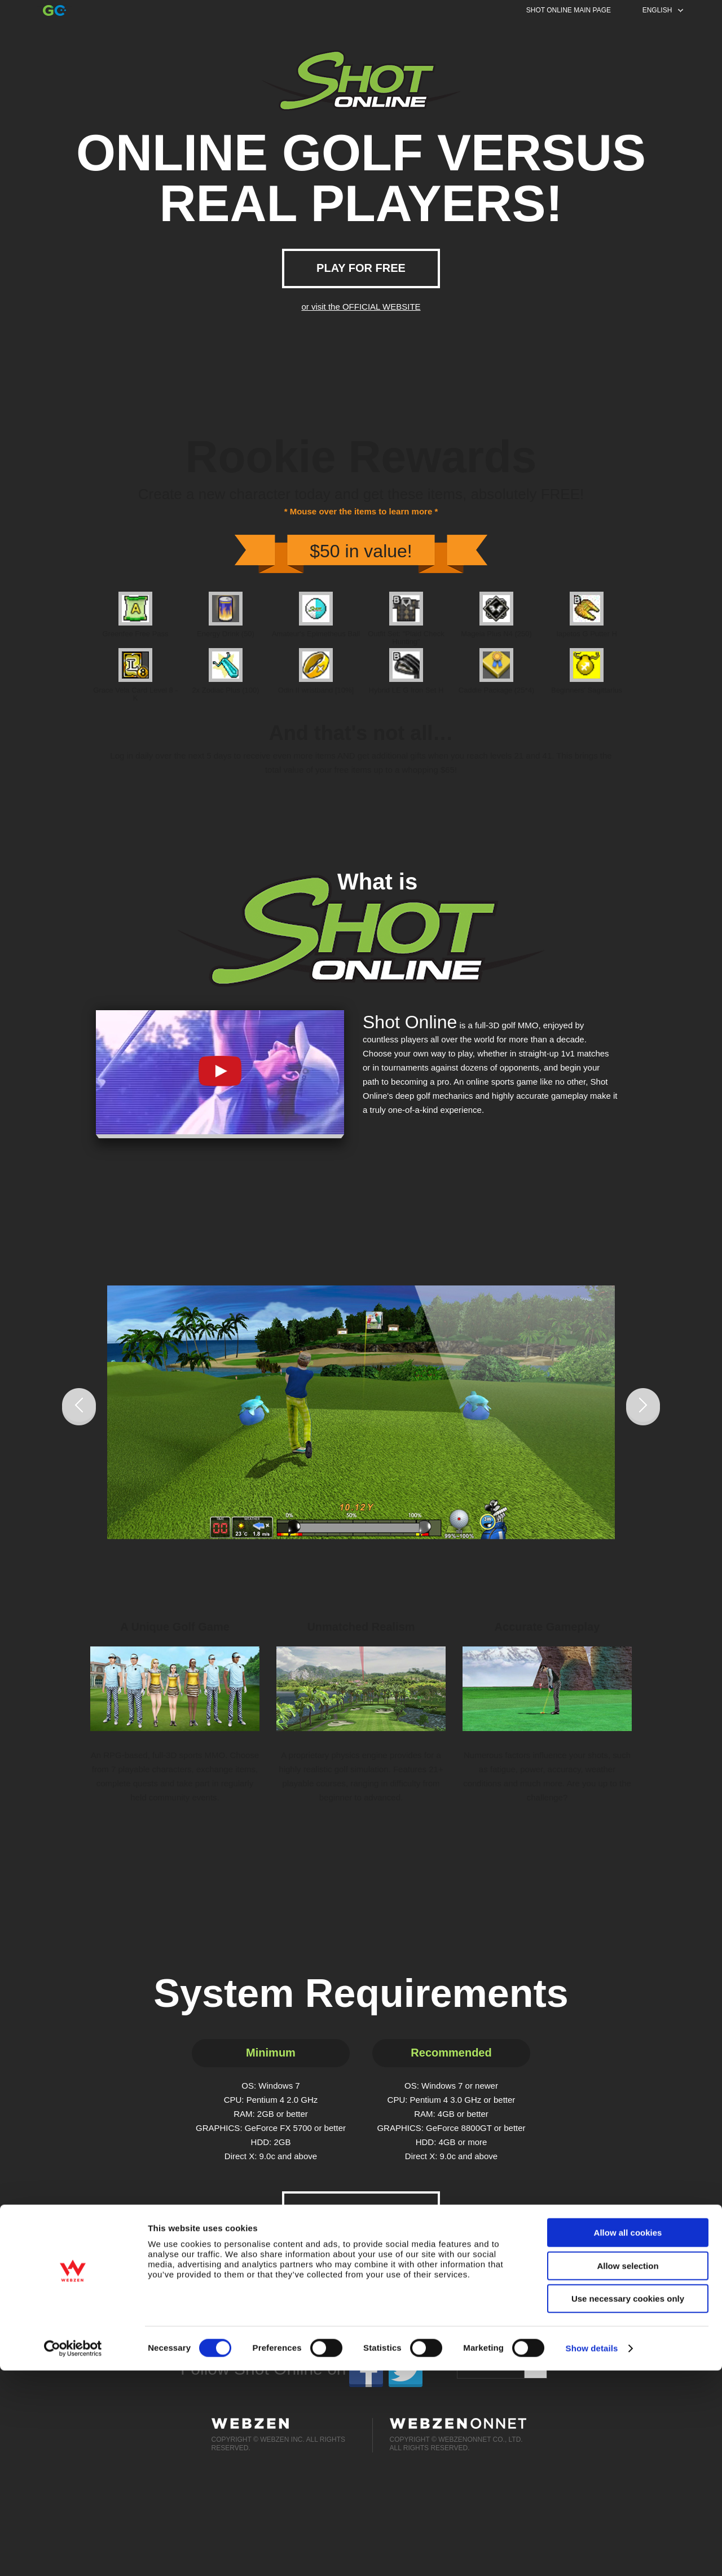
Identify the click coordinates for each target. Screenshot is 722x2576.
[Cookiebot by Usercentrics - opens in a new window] (73, 2554)
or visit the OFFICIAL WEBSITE (360, 306)
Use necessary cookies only (627, 2504)
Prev (79, 1406)
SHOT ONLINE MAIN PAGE (568, 10)
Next (643, 1406)
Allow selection (627, 2471)
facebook (366, 2368)
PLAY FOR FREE (361, 268)
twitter (405, 2368)
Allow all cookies (628, 2438)
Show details (592, 2554)
